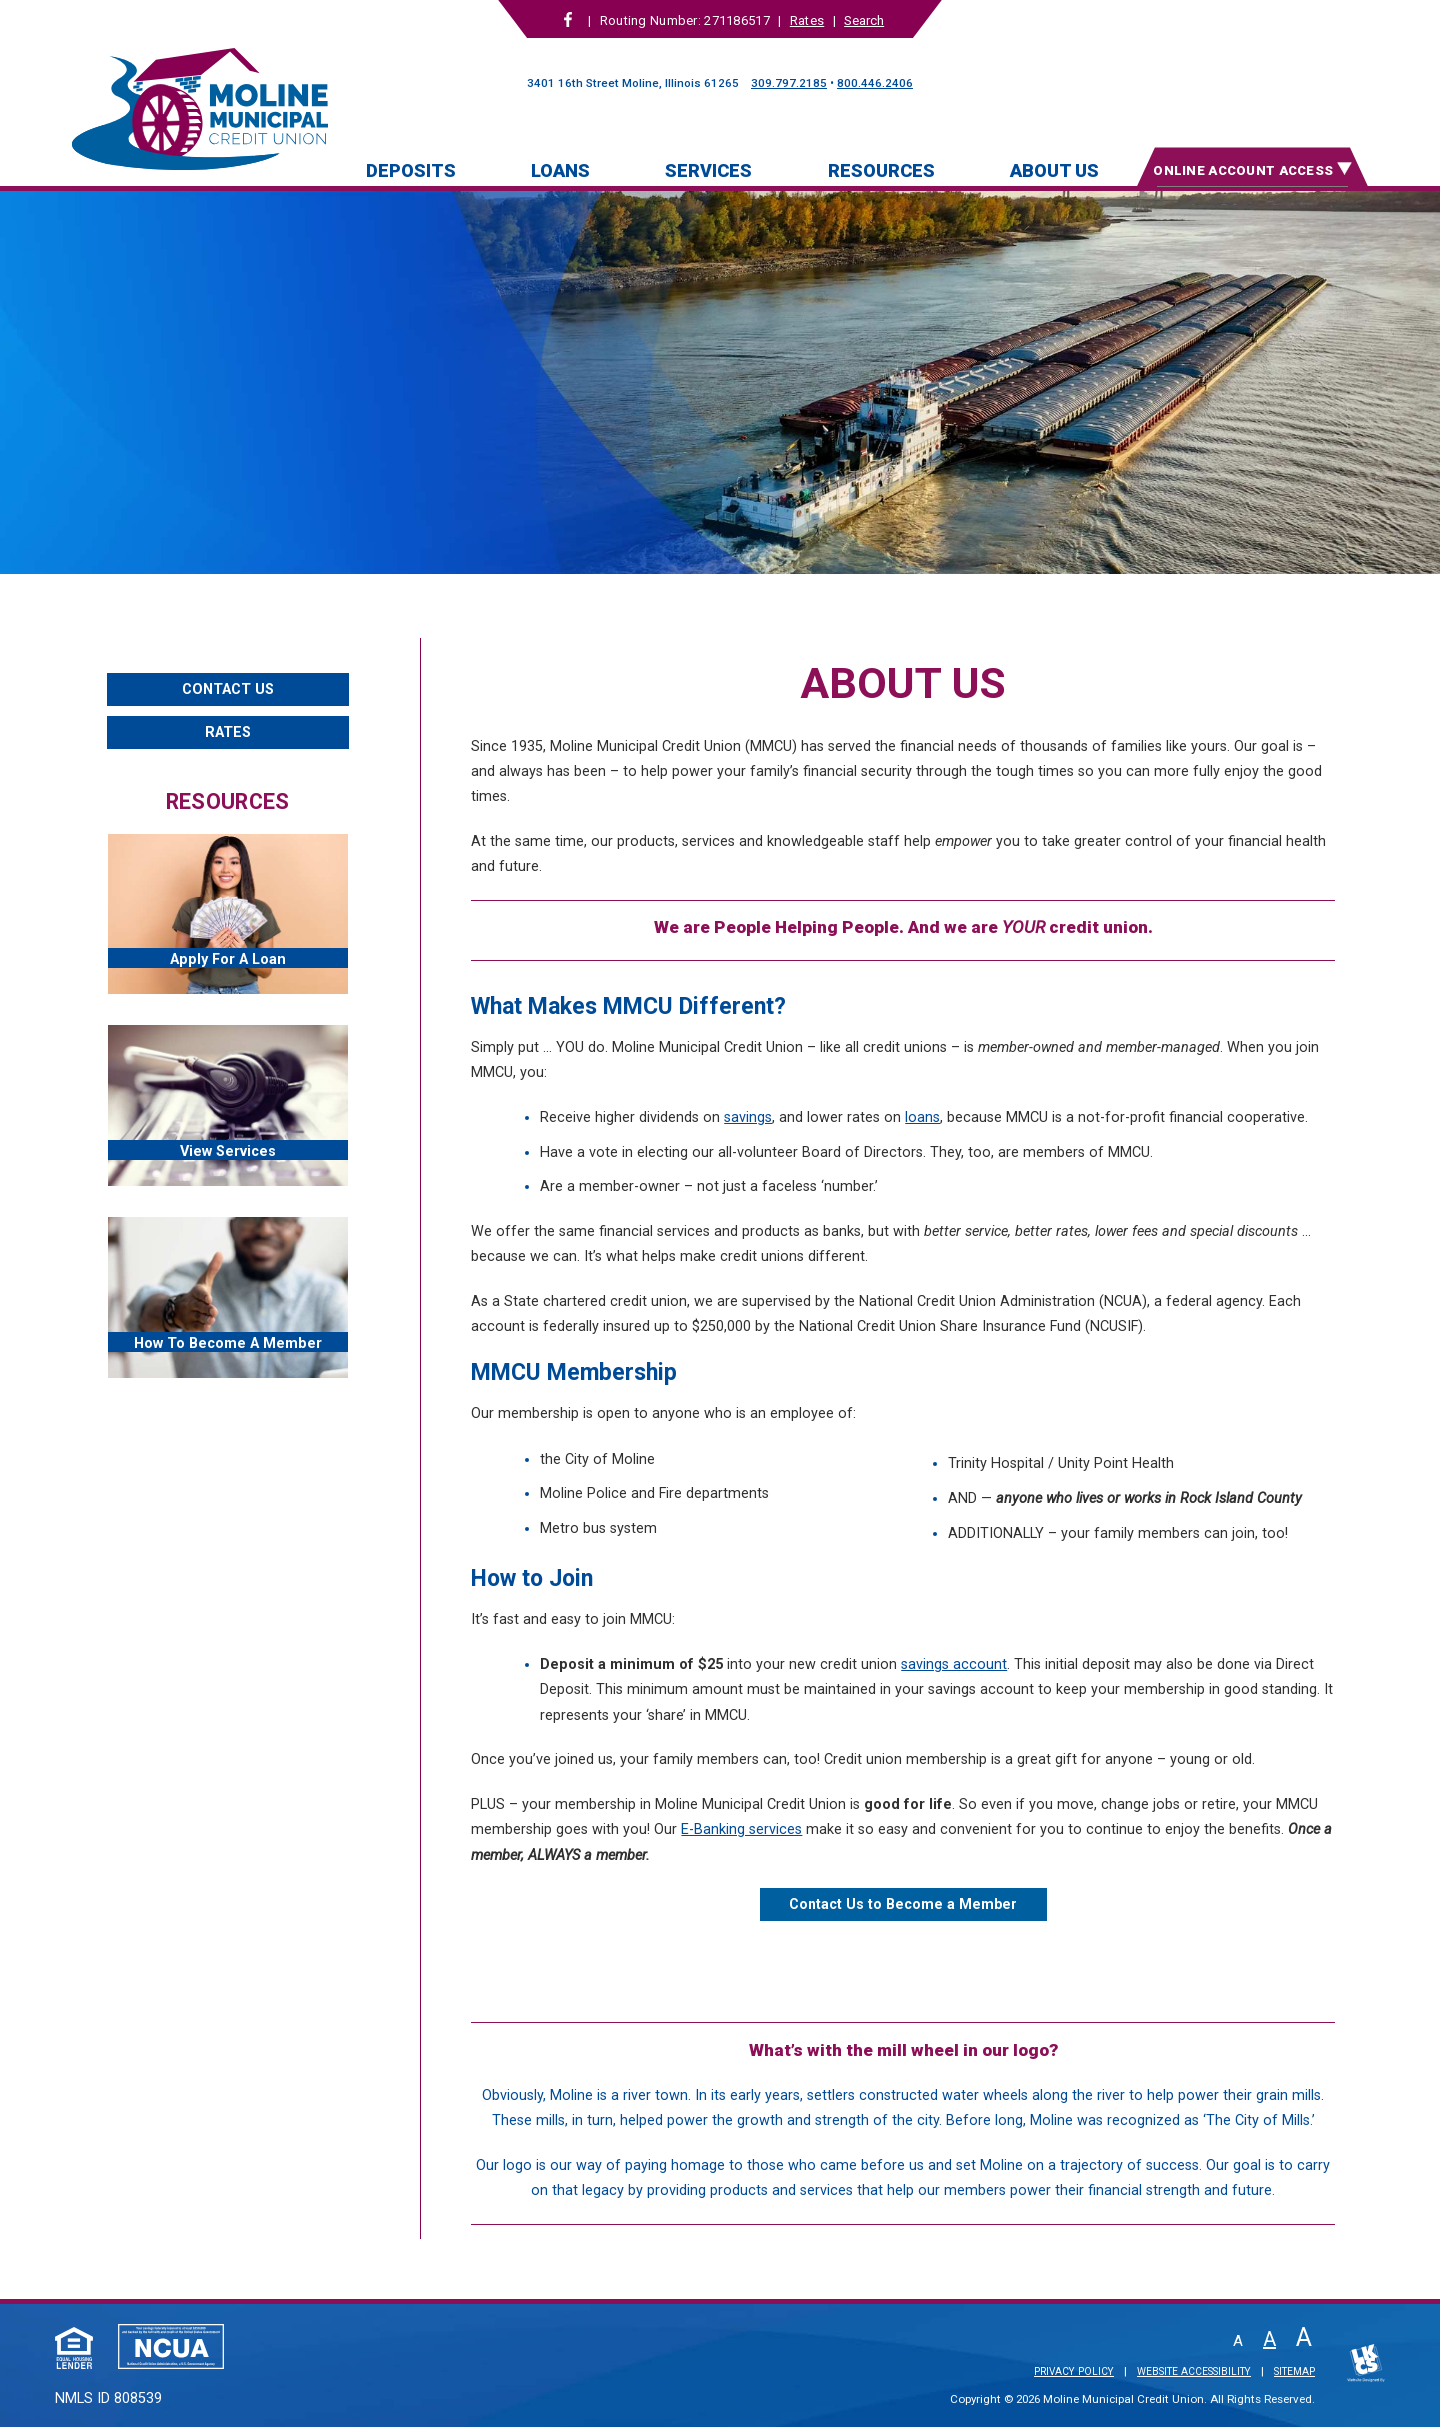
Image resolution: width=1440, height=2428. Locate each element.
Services (708, 170)
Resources (881, 170)
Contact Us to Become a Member (903, 1904)
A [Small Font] (1238, 2341)
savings (748, 1117)
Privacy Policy (1074, 2372)
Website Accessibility (1194, 2372)
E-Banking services (741, 1829)
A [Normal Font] (1269, 2339)
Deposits (411, 170)
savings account (954, 1664)
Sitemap (1294, 2372)
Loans (560, 170)
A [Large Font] (1304, 2337)
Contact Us (228, 689)
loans (922, 1117)
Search (864, 20)
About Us (1054, 170)
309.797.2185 (789, 83)
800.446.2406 (875, 83)
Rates (807, 20)
